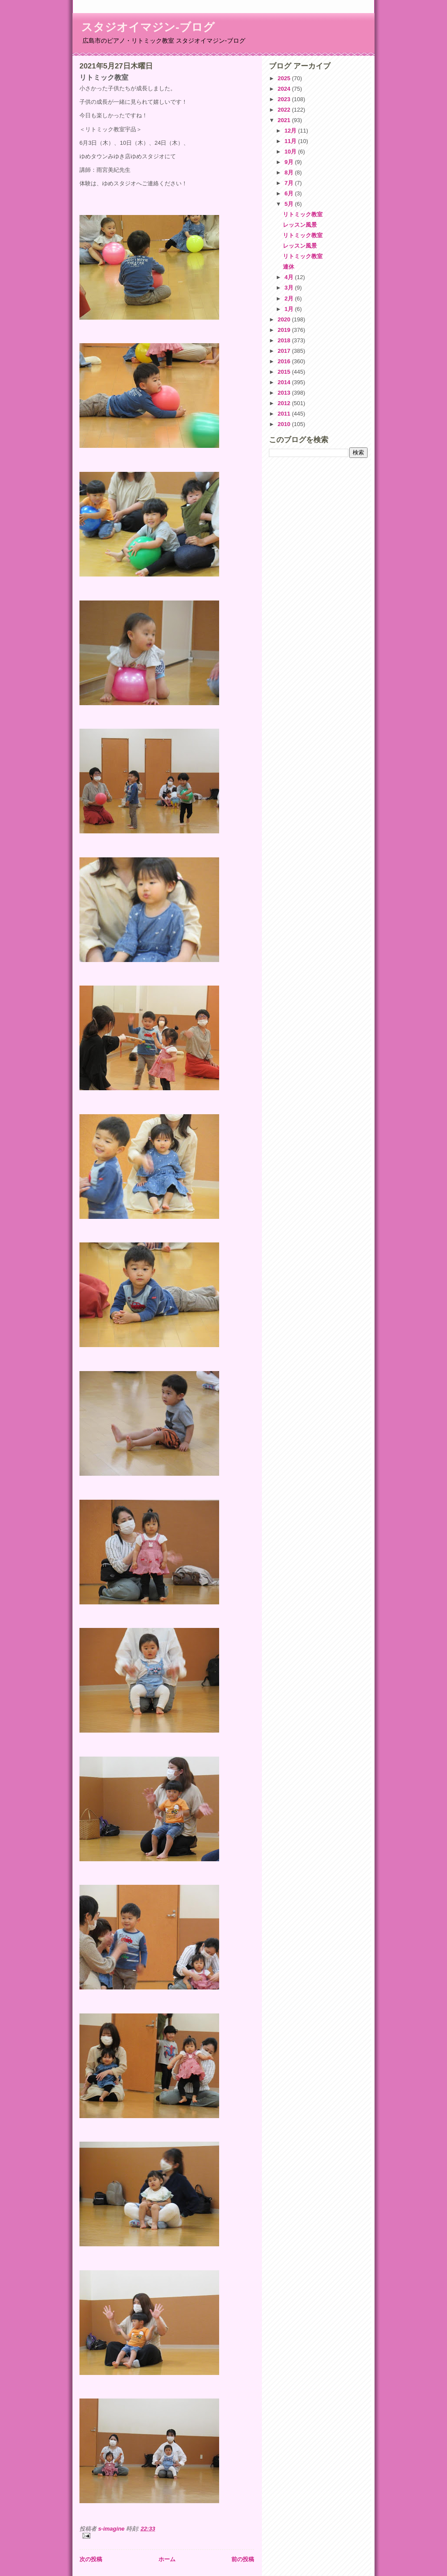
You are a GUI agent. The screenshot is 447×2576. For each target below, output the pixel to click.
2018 (285, 340)
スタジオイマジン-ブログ (148, 27)
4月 (290, 277)
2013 (285, 392)
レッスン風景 (300, 225)
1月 (290, 309)
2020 (285, 319)
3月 (290, 287)
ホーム (166, 2559)
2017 (285, 351)
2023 (285, 99)
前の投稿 (242, 2559)
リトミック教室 (303, 214)
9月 (290, 162)
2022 (285, 109)
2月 (290, 298)
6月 (290, 193)
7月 (290, 183)
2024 (285, 88)
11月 (291, 141)
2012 (285, 403)
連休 (288, 266)
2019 (285, 330)
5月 (290, 204)
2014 (285, 382)
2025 (285, 78)
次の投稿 (90, 2559)
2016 (285, 361)
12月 (291, 130)
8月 (290, 172)
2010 (285, 424)
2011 (285, 413)
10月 (291, 151)
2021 (285, 120)
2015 (285, 371)
